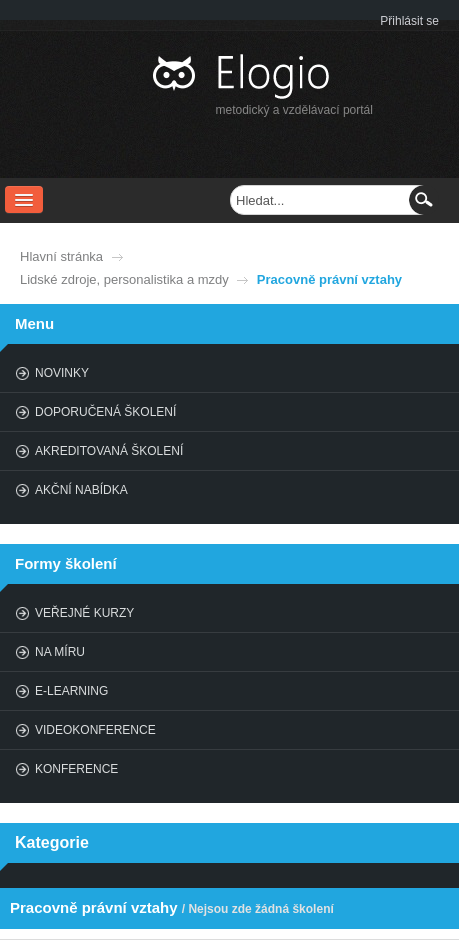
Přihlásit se (409, 21)
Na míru (60, 652)
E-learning (71, 691)
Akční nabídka (81, 490)
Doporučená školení (105, 412)
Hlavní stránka (61, 256)
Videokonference (95, 730)
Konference (76, 769)
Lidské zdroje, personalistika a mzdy (124, 279)
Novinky (62, 373)
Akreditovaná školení (109, 451)
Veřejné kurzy (84, 613)
